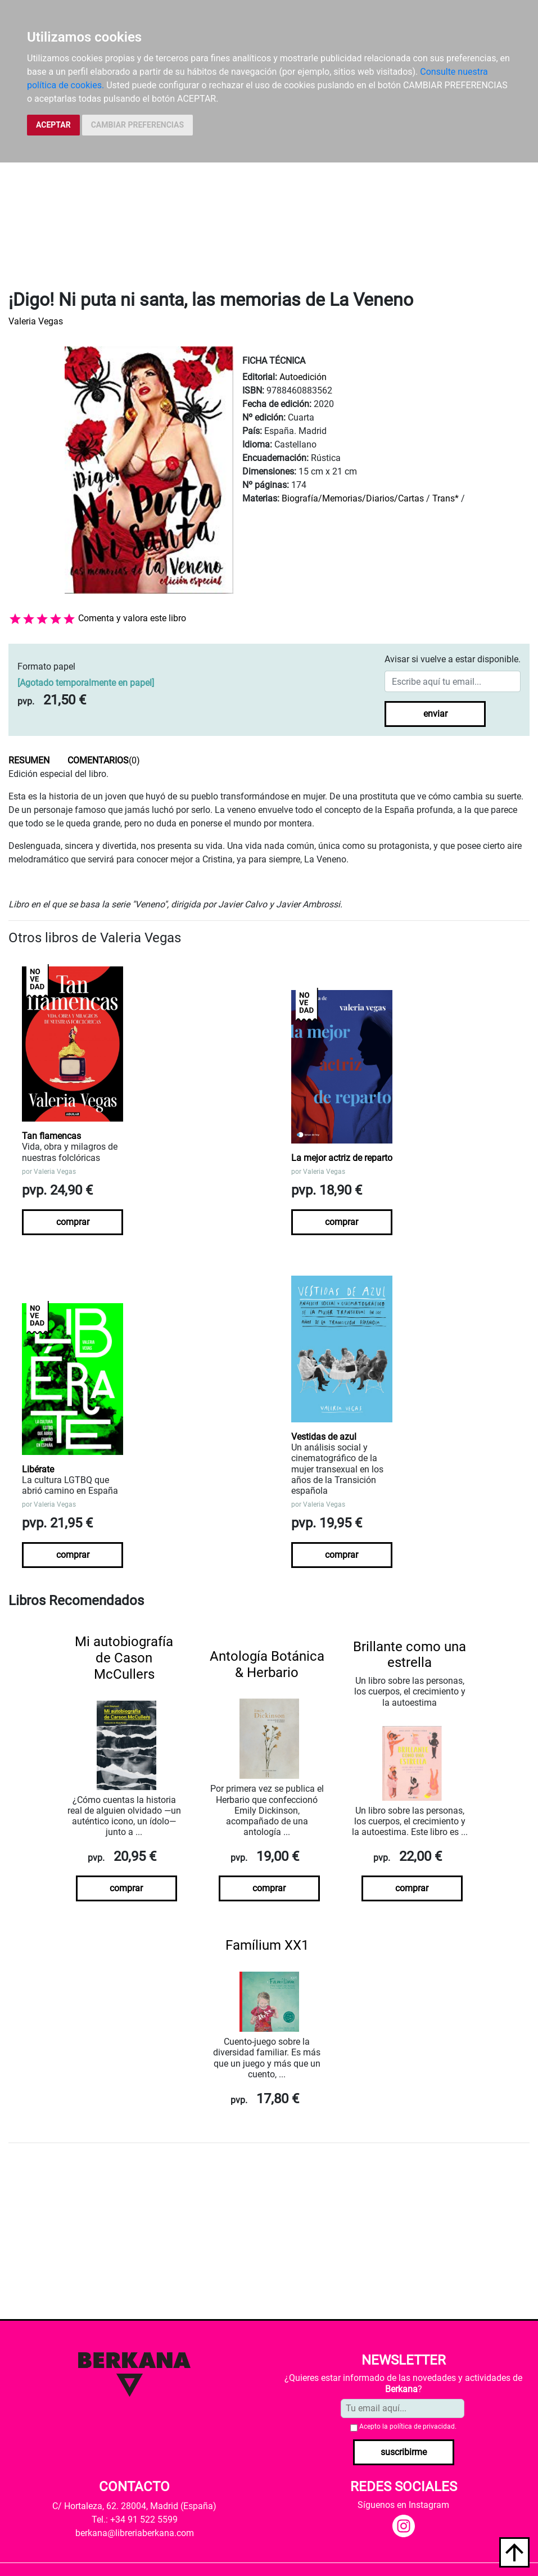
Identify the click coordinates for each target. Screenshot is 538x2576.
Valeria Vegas (35, 321)
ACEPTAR (53, 124)
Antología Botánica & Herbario (267, 1664)
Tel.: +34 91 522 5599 (135, 2519)
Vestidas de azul (323, 1436)
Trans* (445, 498)
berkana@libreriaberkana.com (134, 2533)
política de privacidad (422, 2426)
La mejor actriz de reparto (341, 1158)
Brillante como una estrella (409, 1655)
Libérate (38, 1469)
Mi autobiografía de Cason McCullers (124, 1658)
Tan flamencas (51, 1136)
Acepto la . (407, 2426)
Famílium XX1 (267, 1945)
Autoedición (303, 377)
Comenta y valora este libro (132, 618)
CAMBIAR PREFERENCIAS (137, 124)
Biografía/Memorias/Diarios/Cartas (353, 498)
